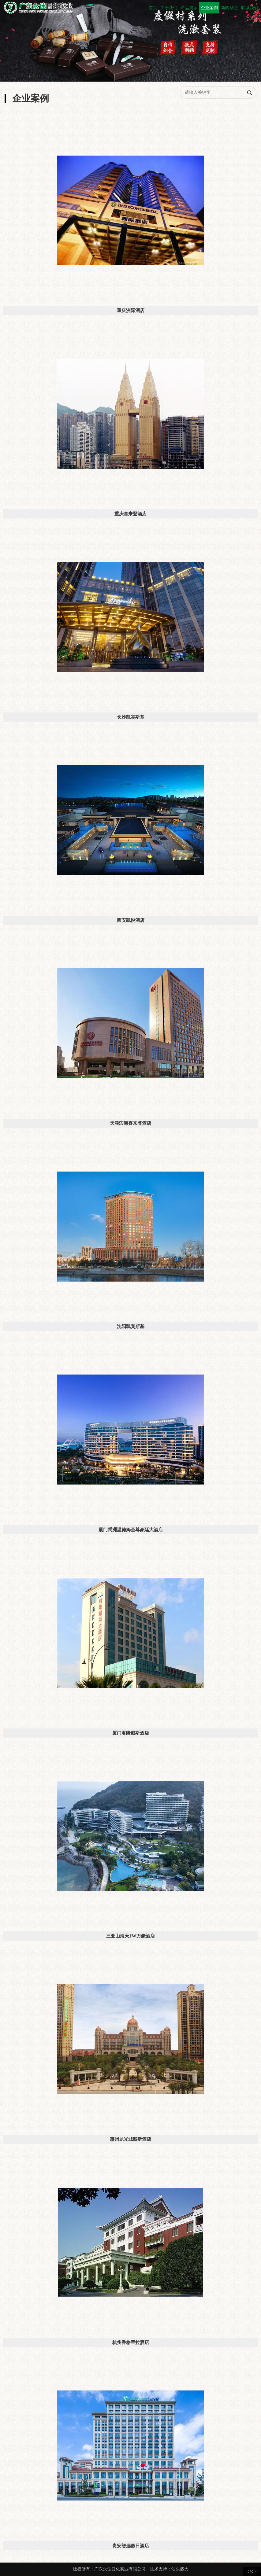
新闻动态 (229, 8)
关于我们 (168, 8)
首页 (153, 8)
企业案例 (209, 8)
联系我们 (249, 8)
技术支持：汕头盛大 (169, 2569)
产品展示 (189, 8)
